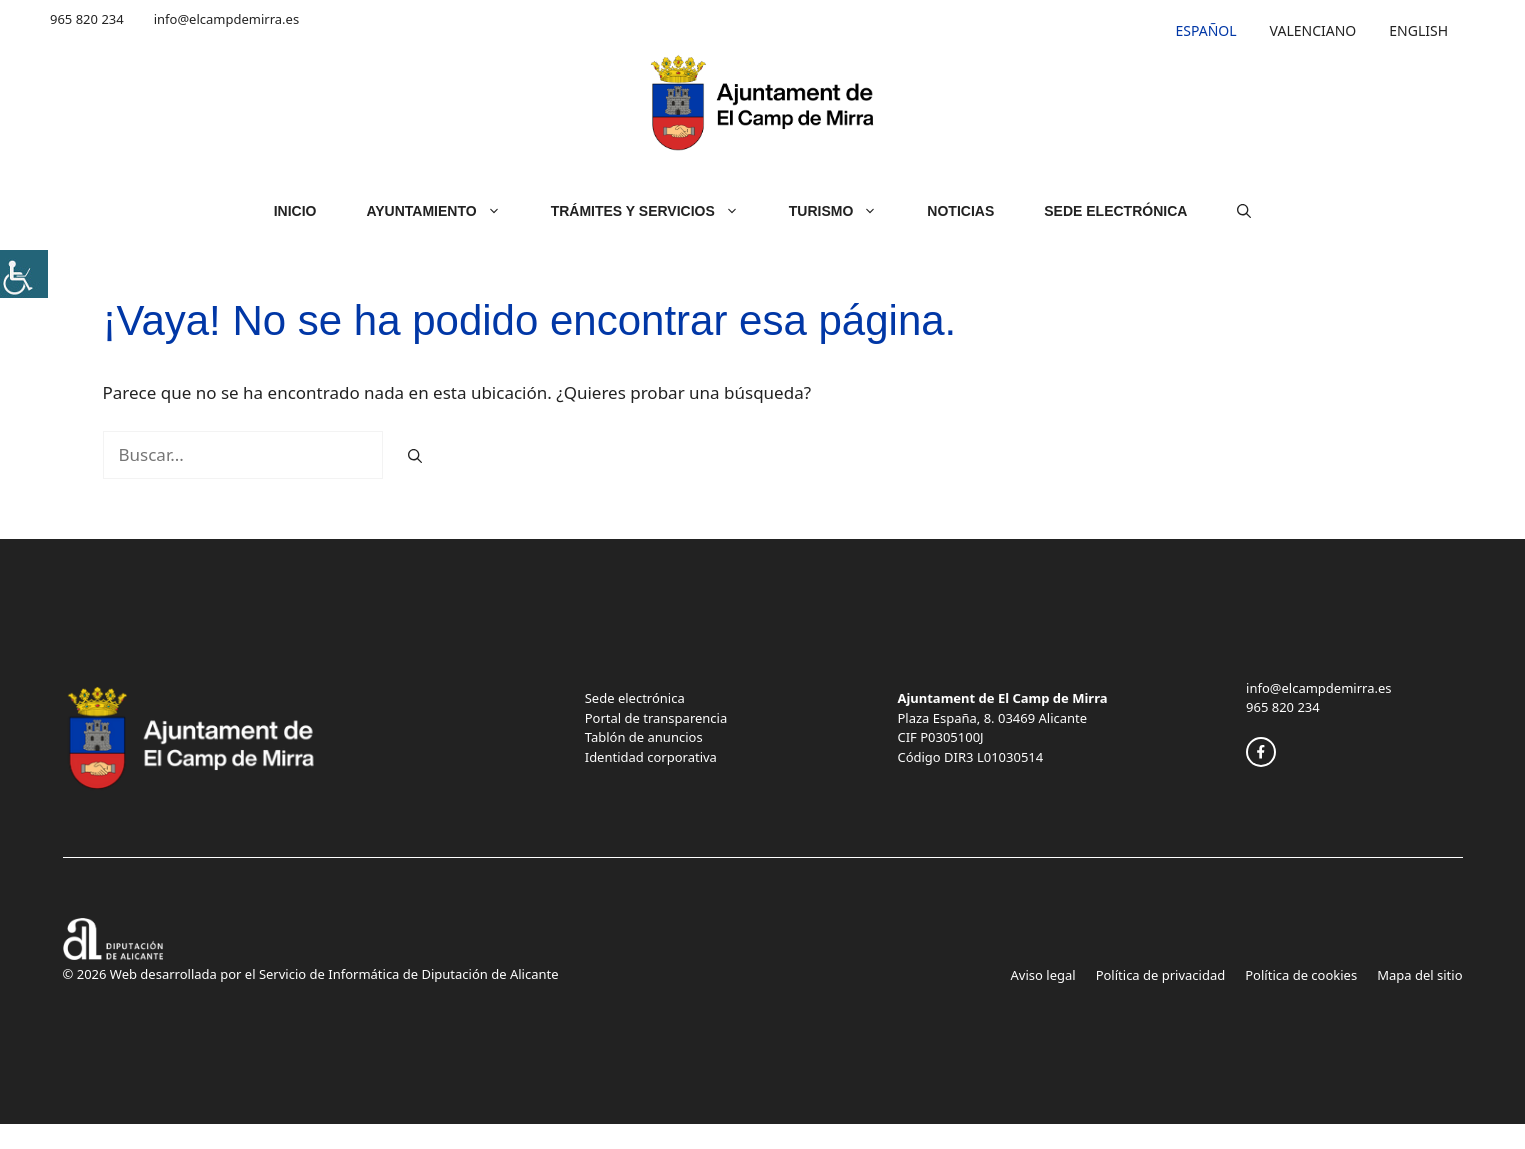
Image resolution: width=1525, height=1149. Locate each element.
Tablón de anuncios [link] (644, 737)
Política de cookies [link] (1301, 975)
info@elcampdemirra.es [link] (226, 19)
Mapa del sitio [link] (1419, 975)
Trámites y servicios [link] (657, 211)
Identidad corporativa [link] (651, 757)
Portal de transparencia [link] (656, 718)
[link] (24, 274)
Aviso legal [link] (1043, 975)
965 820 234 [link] (87, 19)
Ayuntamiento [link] (445, 211)
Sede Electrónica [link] (1115, 211)
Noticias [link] (960, 211)
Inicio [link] (295, 211)
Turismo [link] (846, 211)
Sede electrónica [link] (635, 698)
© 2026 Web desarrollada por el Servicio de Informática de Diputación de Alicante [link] (311, 974)
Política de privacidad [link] (1161, 975)
